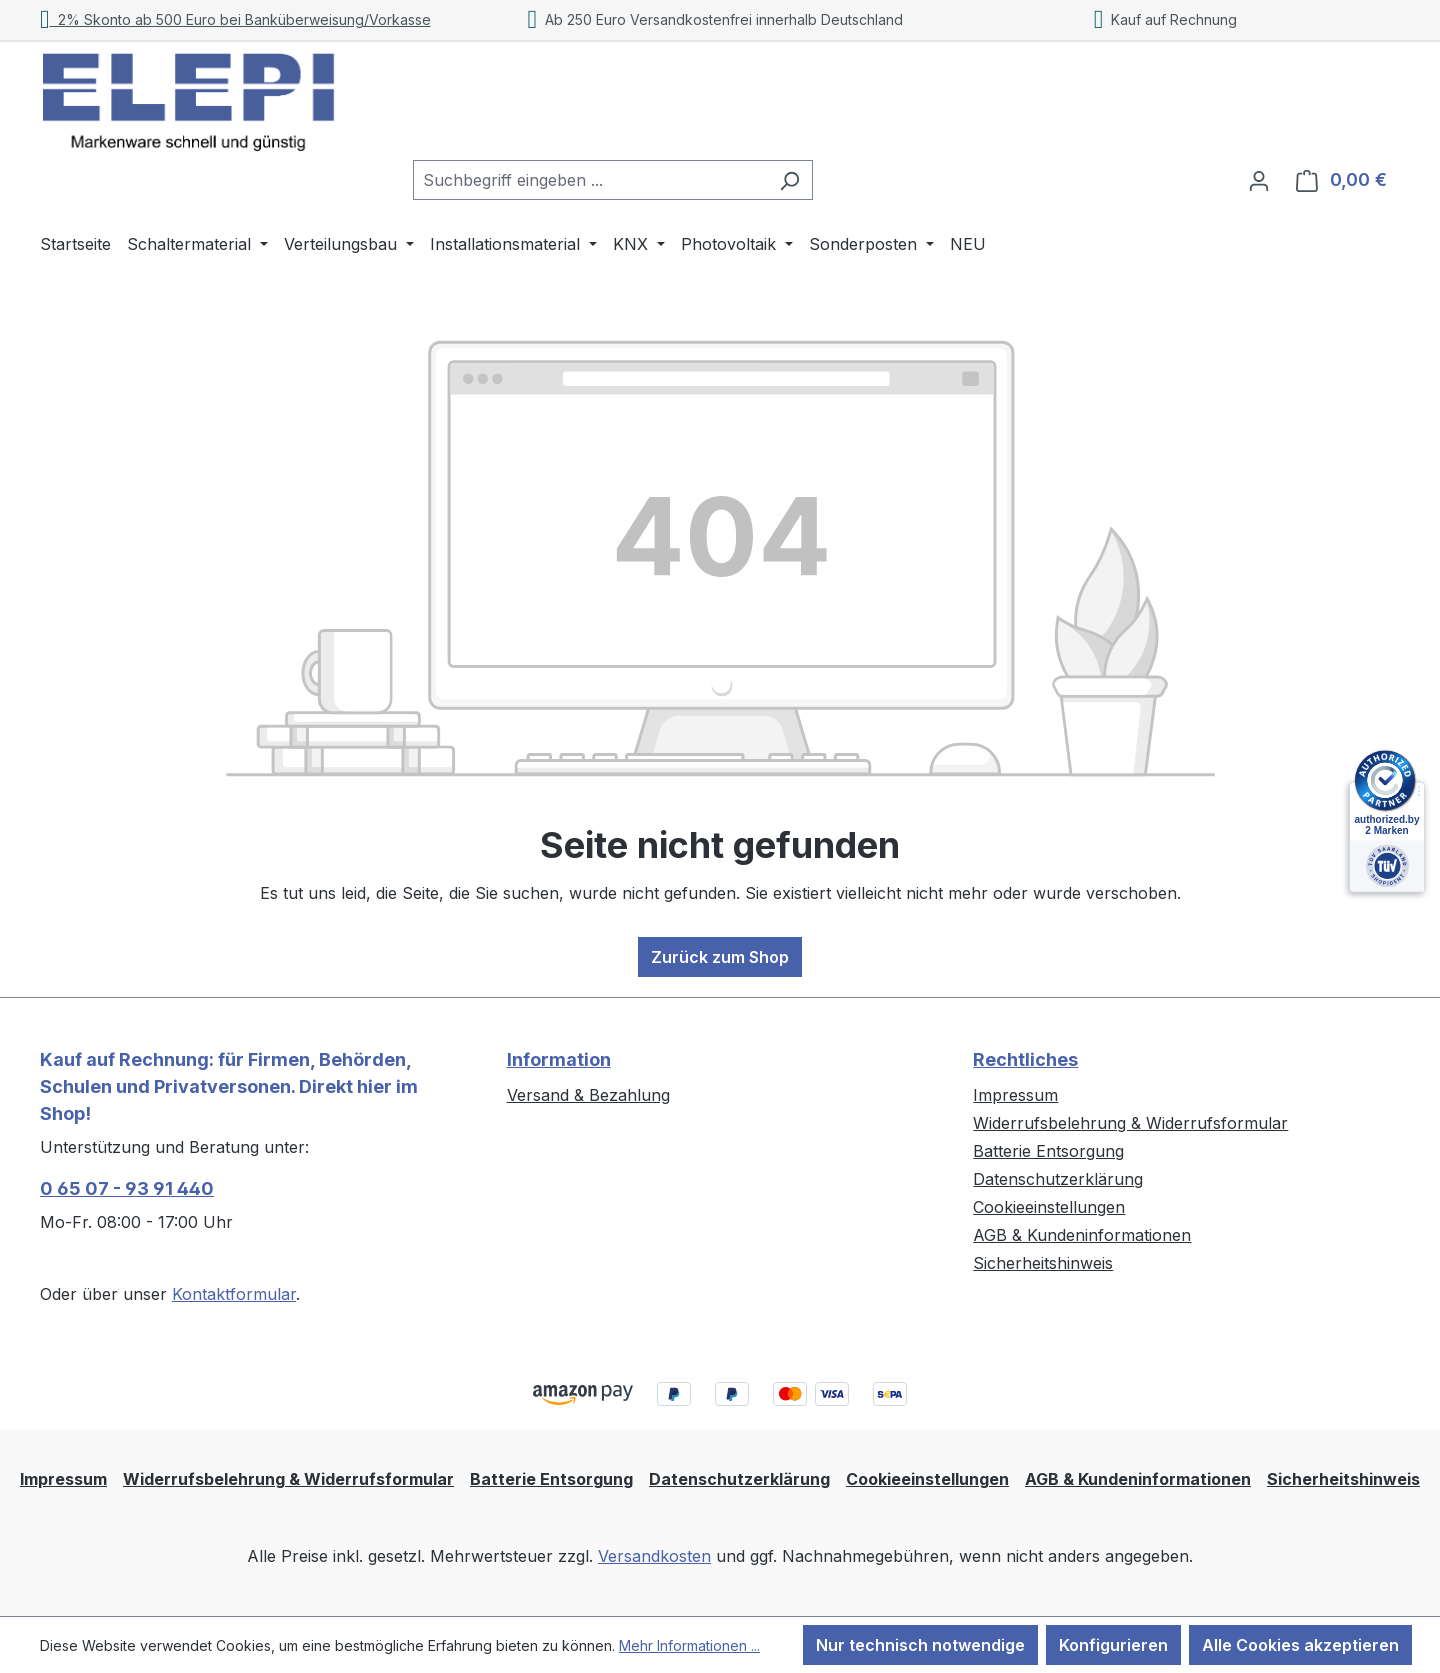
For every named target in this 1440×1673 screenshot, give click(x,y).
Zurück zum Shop (720, 957)
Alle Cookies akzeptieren (1300, 1645)
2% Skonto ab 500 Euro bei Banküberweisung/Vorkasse (235, 19)
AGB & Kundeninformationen (1082, 1235)
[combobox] (590, 180)
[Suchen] (789, 180)
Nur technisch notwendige (920, 1645)
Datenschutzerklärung (1058, 1179)
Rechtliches (1025, 1059)
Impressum (1015, 1095)
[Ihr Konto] (1259, 180)
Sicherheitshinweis (1043, 1263)
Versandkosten (654, 1556)
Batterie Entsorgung (1048, 1151)
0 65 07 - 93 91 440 (127, 1188)
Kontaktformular (234, 1294)
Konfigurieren (1113, 1645)
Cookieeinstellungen (1049, 1207)
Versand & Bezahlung (588, 1095)
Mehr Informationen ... (689, 1645)
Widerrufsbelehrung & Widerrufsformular (1130, 1123)
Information (559, 1059)
